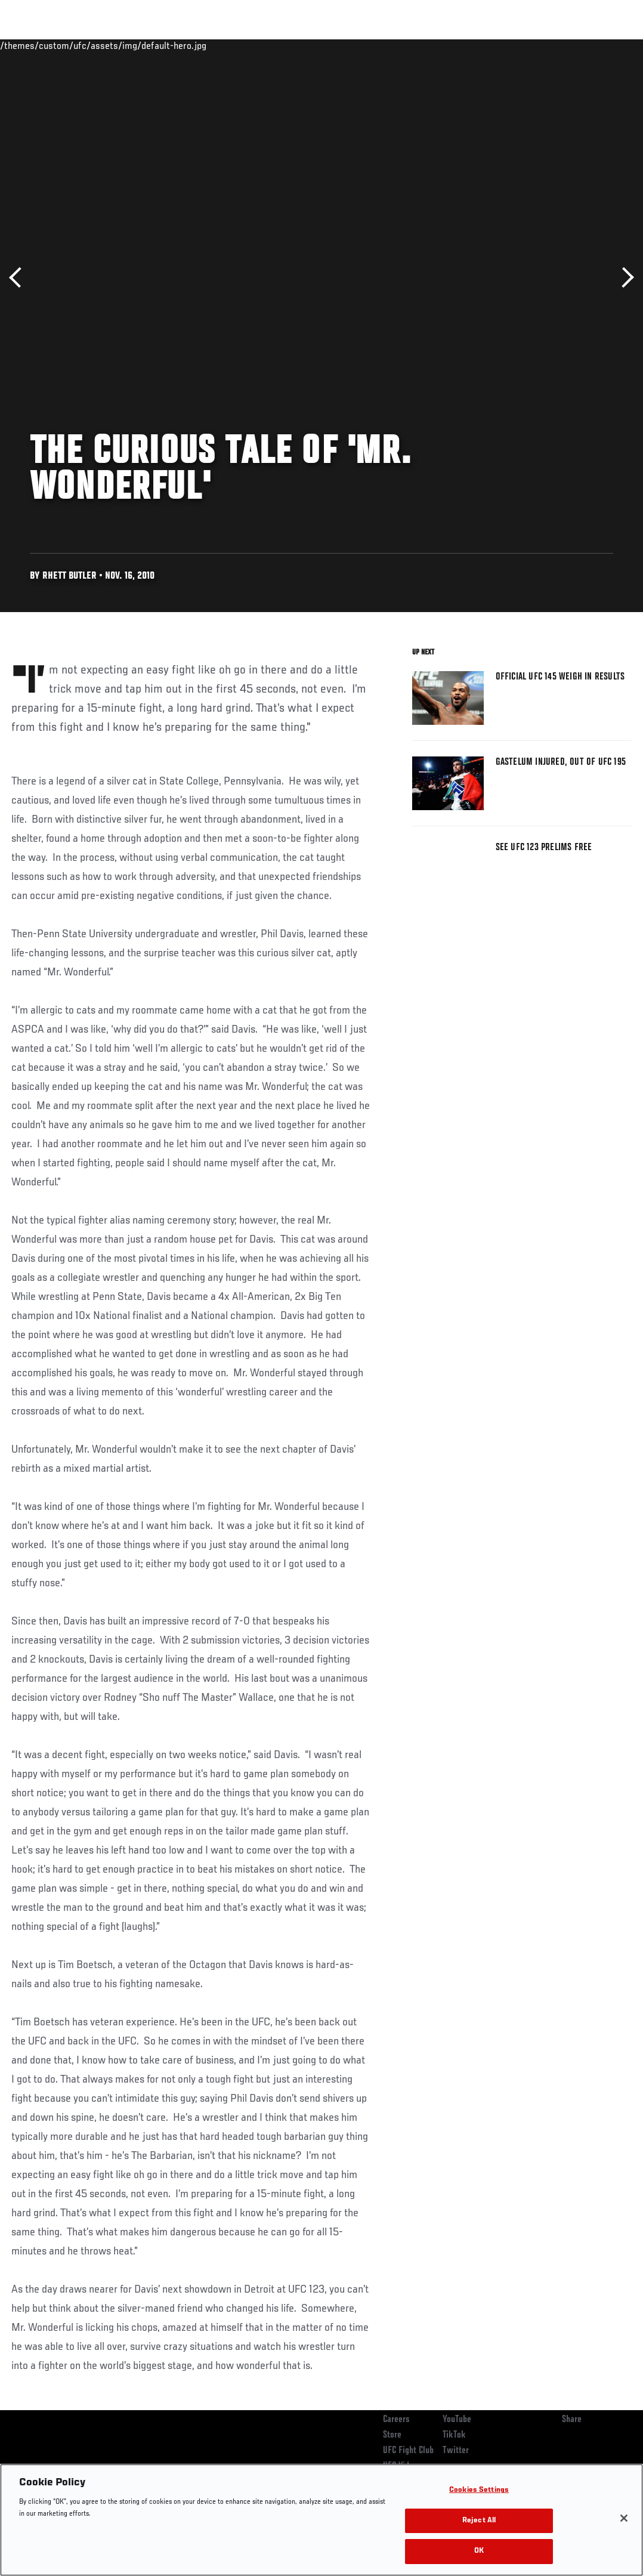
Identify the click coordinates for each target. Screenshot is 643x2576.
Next (623, 277)
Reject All (479, 2521)
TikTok (454, 2435)
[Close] (624, 2518)
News (182, 45)
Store (392, 2435)
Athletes (136, 45)
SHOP (571, 45)
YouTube (457, 2419)
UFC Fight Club (408, 2450)
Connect (413, 45)
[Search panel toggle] (604, 45)
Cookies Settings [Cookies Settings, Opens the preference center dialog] (479, 2490)
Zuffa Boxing (518, 45)
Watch (461, 45)
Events (32, 45)
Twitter (456, 2450)
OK (479, 2551)
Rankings (83, 45)
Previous (19, 277)
